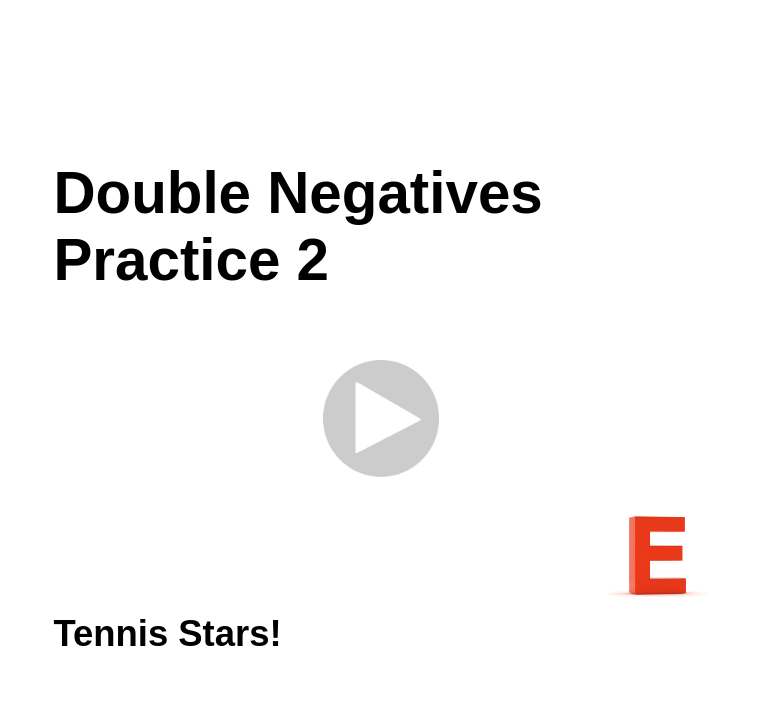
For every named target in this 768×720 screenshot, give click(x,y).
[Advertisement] (402, 80)
